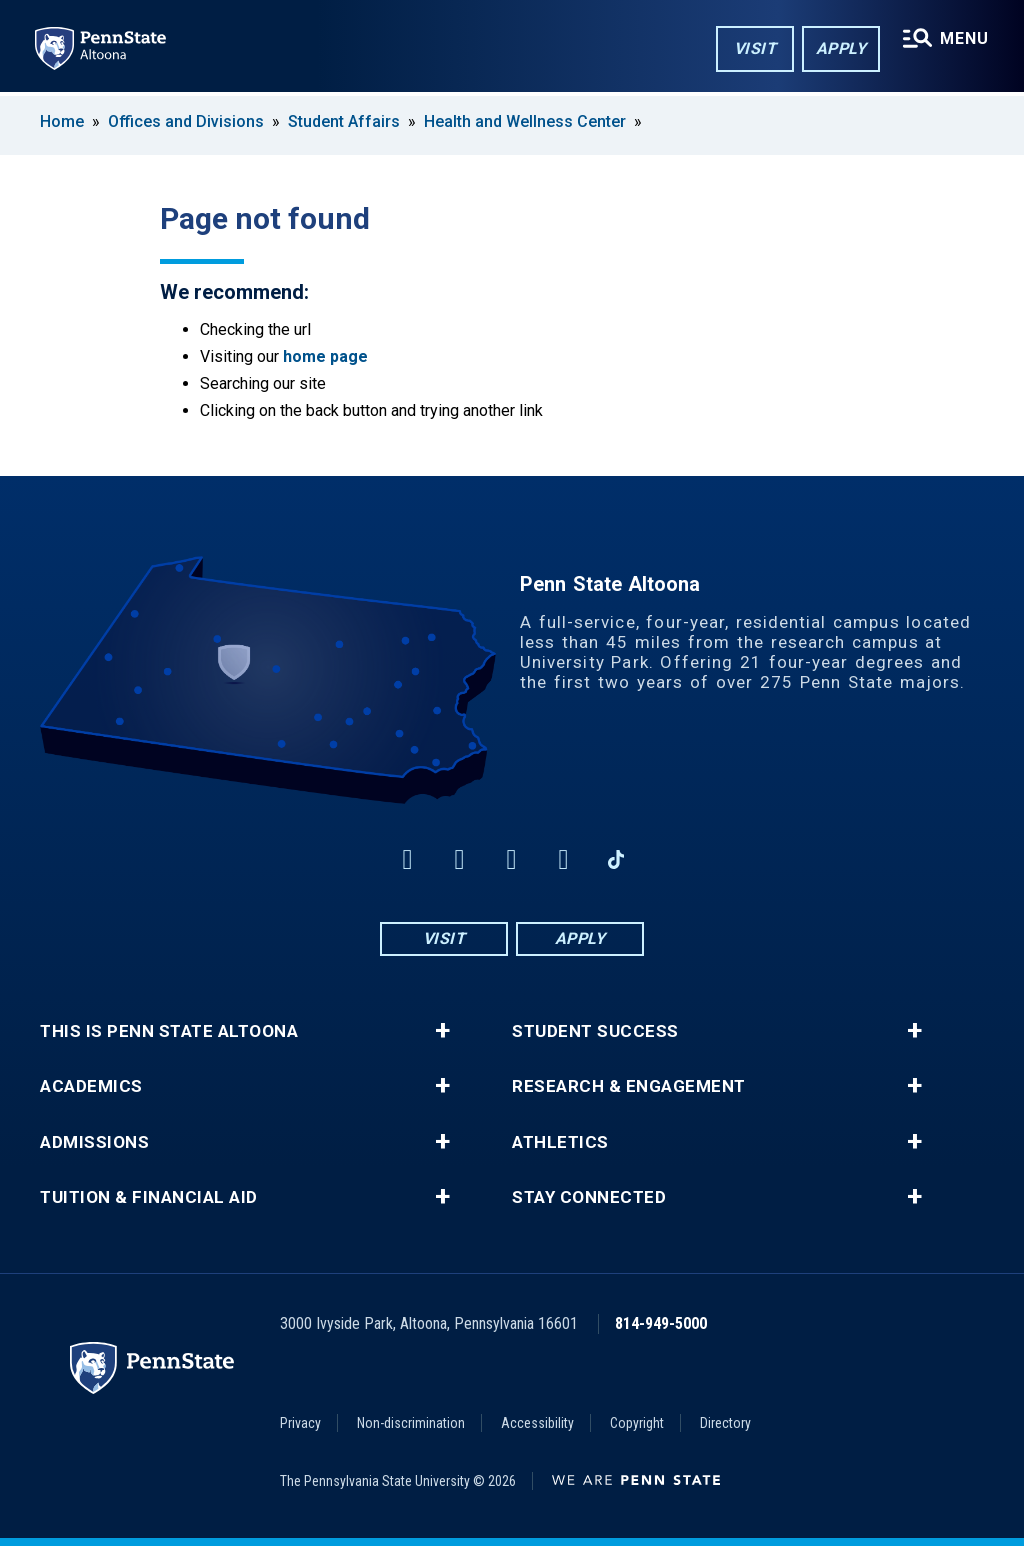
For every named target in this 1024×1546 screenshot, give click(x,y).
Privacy (300, 1423)
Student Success (595, 1031)
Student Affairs (344, 121)
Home (62, 121)
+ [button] (442, 1031)
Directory (725, 1423)
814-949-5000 (661, 1323)
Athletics (560, 1142)
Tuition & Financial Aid (149, 1197)
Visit (754, 48)
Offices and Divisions (186, 121)
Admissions (94, 1142)
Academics (91, 1086)
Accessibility (537, 1423)
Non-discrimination (411, 1423)
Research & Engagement (629, 1086)
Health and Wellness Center (525, 121)
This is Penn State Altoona (169, 1031)
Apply (840, 48)
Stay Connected (589, 1197)
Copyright (637, 1423)
